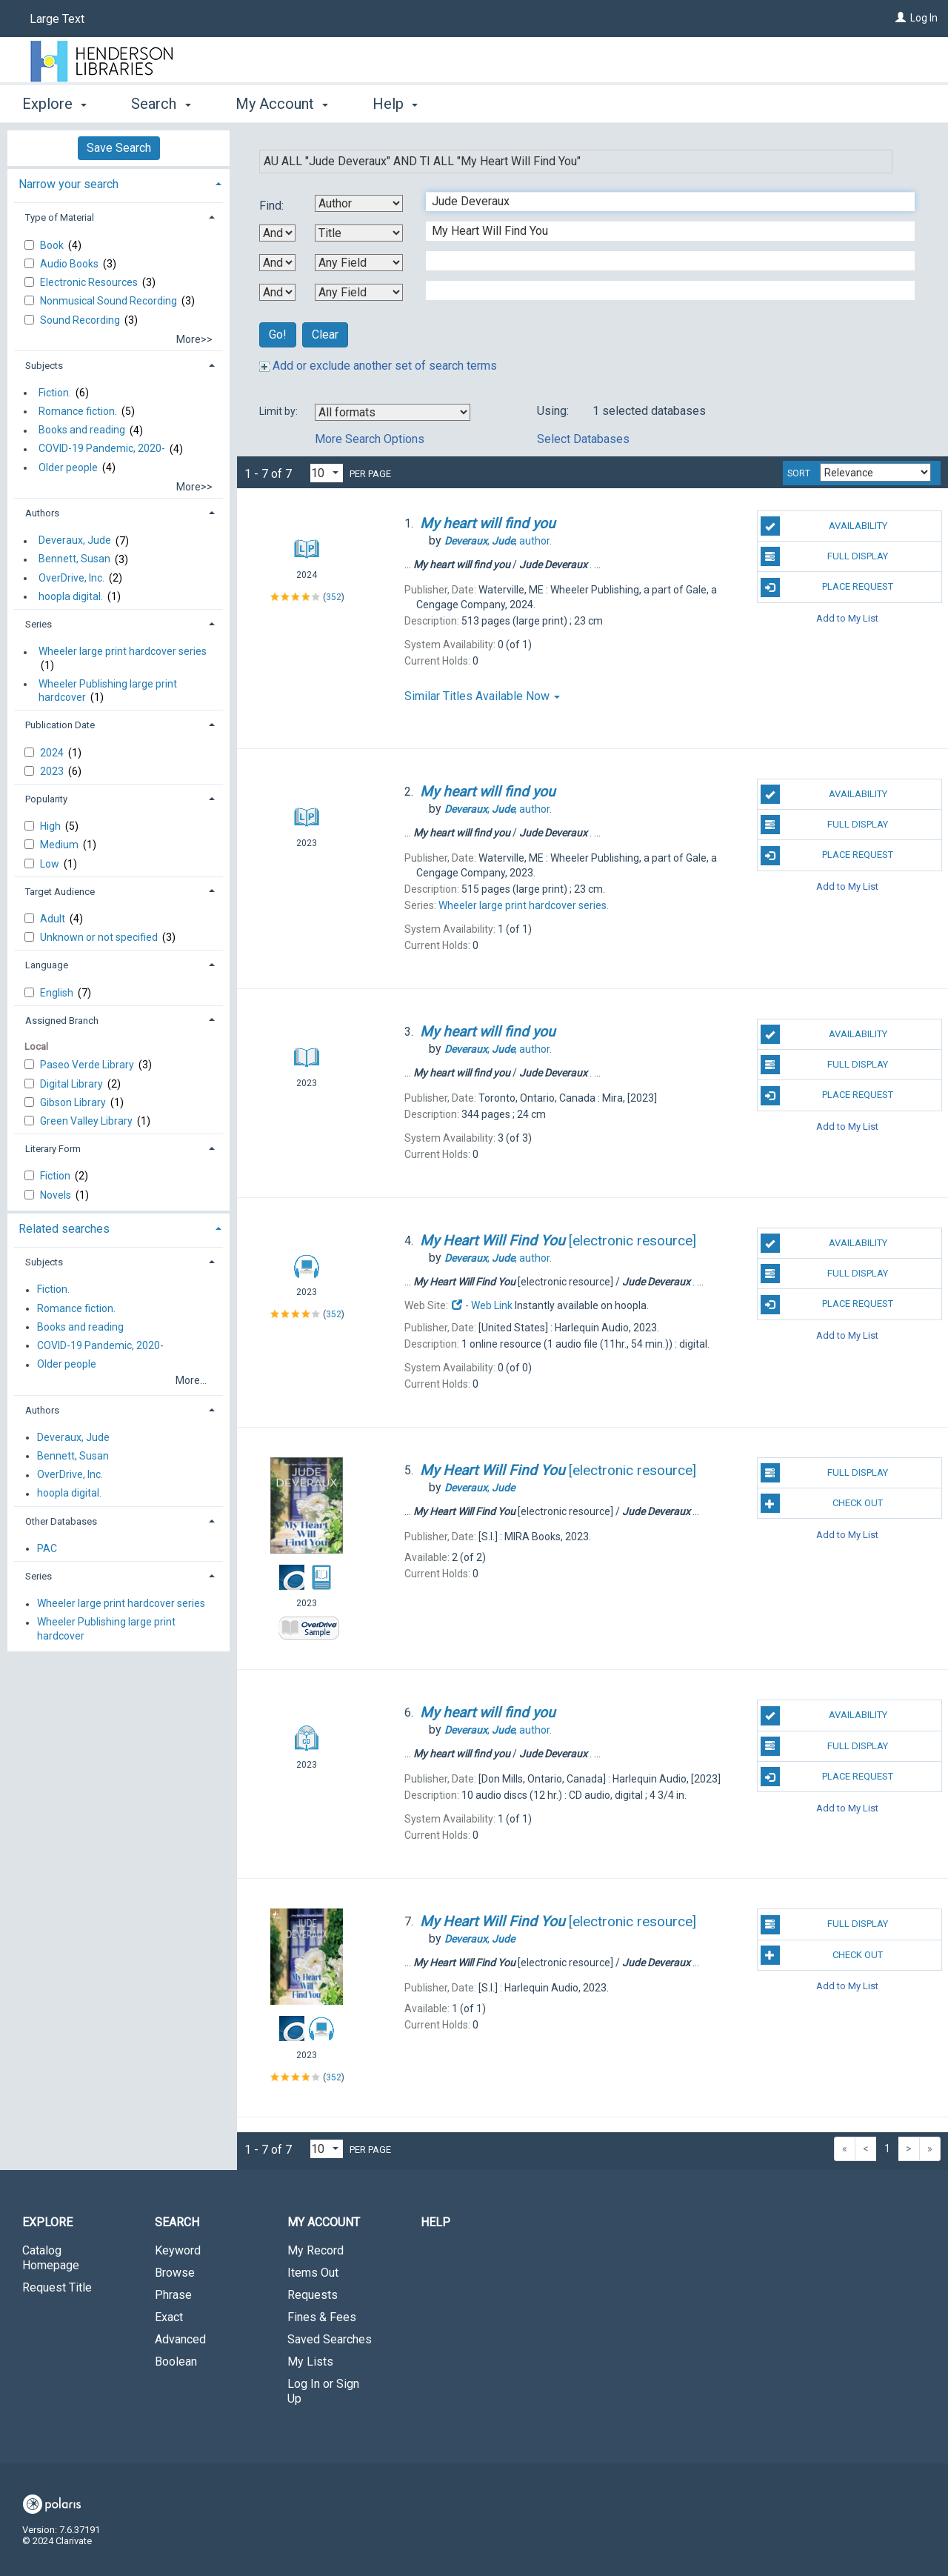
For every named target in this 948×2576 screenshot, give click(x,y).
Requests (312, 2295)
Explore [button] (54, 104)
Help (435, 2222)
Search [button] (160, 104)
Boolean (176, 2361)
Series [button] (38, 624)
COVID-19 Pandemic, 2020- (102, 449)
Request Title (57, 2287)
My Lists (310, 2361)
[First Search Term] (662, 201)
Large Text (57, 19)
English (58, 993)
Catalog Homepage (50, 2257)
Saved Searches (329, 2339)
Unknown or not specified (100, 937)
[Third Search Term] (662, 261)
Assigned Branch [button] (62, 1020)
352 (333, 597)
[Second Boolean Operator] (277, 262)
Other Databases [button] (61, 1521)
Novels (56, 1195)
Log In (924, 18)
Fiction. (55, 393)
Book (53, 245)
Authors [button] (42, 513)
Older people (68, 467)
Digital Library (72, 1084)
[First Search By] (359, 203)
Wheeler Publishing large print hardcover (108, 690)
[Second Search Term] (662, 231)
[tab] (118, 182)
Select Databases (583, 439)
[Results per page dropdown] (326, 473)
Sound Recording (81, 320)
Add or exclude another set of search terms (378, 366)
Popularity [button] (46, 799)
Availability (824, 526)
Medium (60, 845)
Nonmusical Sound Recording (109, 301)
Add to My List (847, 618)
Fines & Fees (321, 2317)
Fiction (56, 1176)
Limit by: (279, 411)
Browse (175, 2273)
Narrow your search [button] (68, 184)
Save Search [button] (119, 148)
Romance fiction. (78, 411)
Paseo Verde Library (88, 1065)
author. (498, 541)
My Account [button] (282, 104)
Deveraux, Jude (75, 541)
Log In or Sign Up (323, 2391)
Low (50, 864)
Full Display (825, 556)
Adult (53, 919)
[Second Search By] (359, 233)
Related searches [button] (64, 1229)
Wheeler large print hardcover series (123, 652)
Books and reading (82, 430)
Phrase (173, 2295)
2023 (53, 771)
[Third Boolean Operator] (277, 292)
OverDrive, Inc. (71, 578)
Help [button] (395, 104)
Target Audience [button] (60, 891)
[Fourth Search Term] (662, 290)
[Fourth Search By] (359, 292)
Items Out (312, 2273)
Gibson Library (74, 1102)
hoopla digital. (71, 596)
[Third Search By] (359, 262)
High (51, 826)
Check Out (822, 1503)
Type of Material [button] (59, 217)
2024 (53, 753)
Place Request (827, 587)
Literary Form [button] (53, 1148)
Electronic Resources (90, 282)
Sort (798, 473)
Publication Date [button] (60, 724)
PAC (47, 1548)
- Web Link (481, 1305)
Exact (169, 2317)
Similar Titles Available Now (482, 696)
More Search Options (369, 439)
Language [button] (46, 965)
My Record (315, 2250)
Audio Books (70, 264)
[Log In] (900, 18)
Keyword (178, 2250)
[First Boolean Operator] (277, 233)
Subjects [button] (44, 365)
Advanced (180, 2339)
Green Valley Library (87, 1121)
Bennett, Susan (74, 559)
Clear (325, 334)
